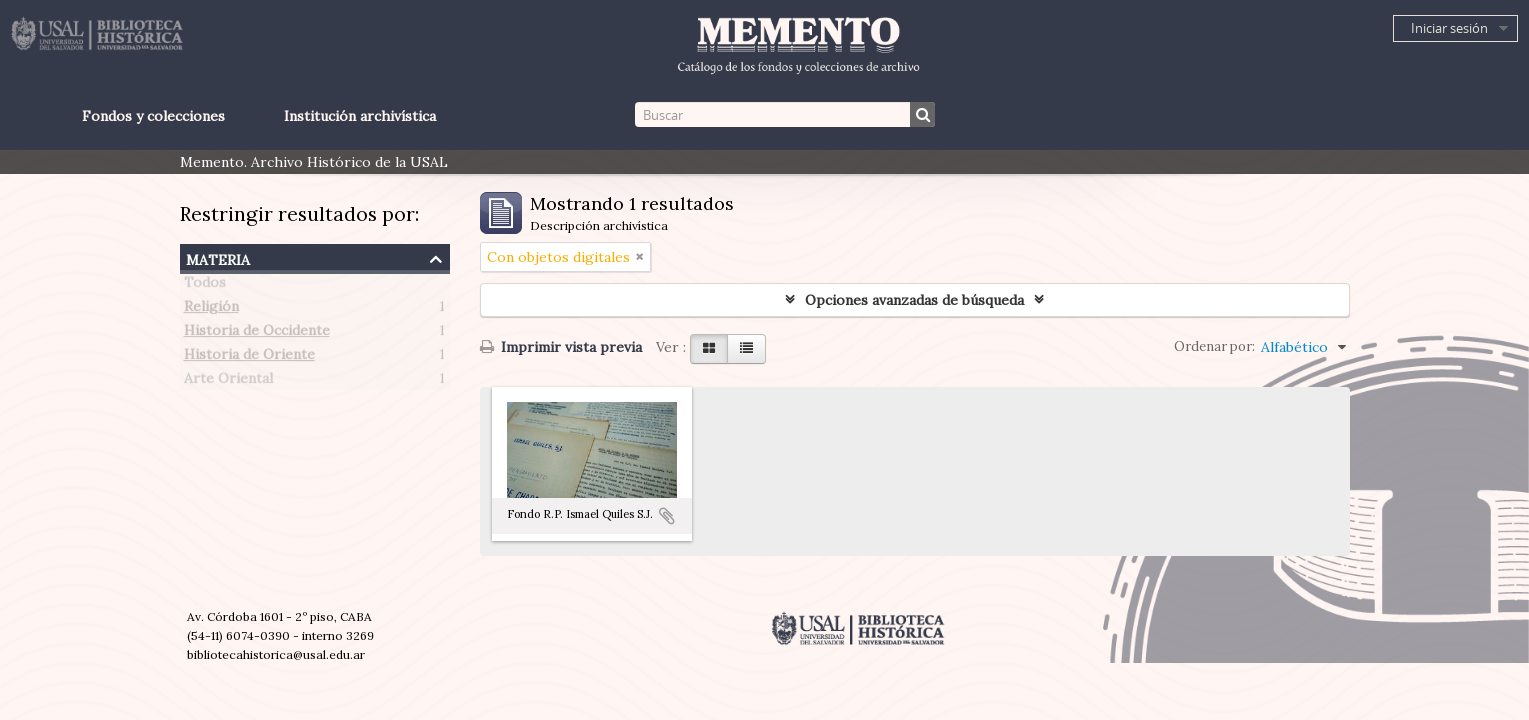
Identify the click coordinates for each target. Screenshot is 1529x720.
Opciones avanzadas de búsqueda (914, 300)
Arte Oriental (228, 382)
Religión (211, 310)
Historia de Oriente (249, 358)
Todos (205, 286)
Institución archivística (360, 116)
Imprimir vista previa (561, 347)
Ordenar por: (1214, 346)
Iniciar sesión (1449, 28)
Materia (218, 257)
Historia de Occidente (257, 334)
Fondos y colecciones (153, 116)
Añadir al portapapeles (667, 516)
